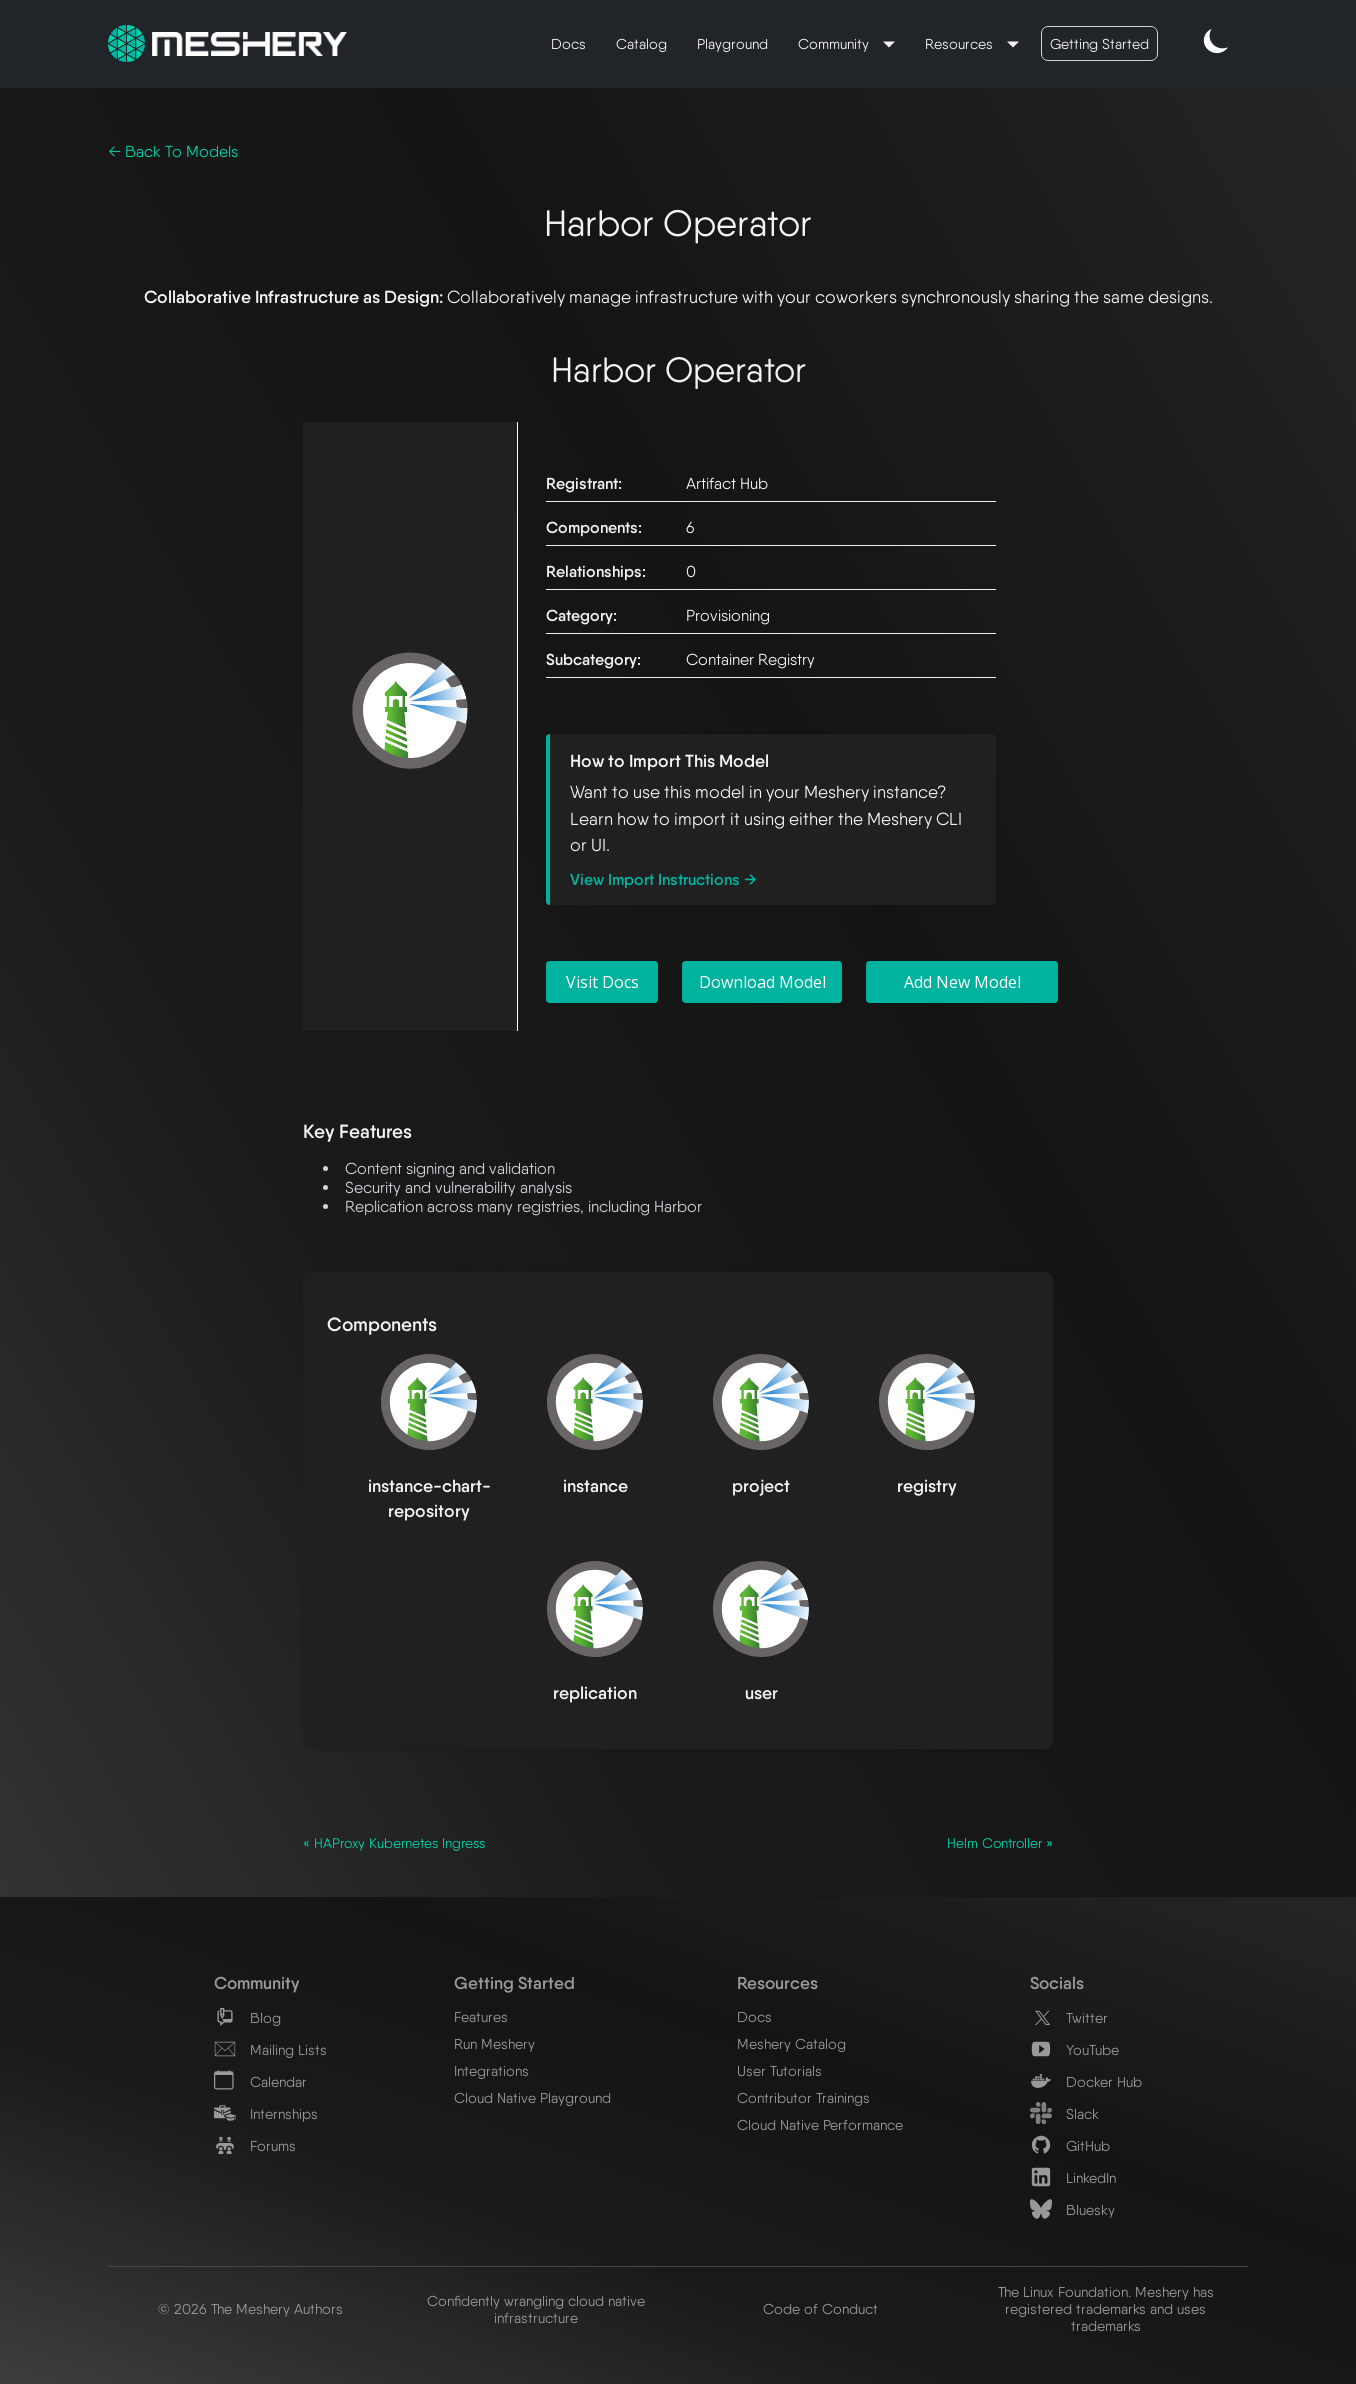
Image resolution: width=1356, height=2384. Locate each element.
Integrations (491, 2070)
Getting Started (1099, 43)
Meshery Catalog (791, 2043)
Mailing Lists (270, 2049)
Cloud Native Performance (820, 2124)
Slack (1064, 2113)
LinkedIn (1073, 2177)
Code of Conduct (820, 2308)
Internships (266, 2113)
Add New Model (962, 982)
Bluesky (1072, 2209)
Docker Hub (1086, 2081)
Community (835, 43)
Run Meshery (494, 2043)
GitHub (1070, 2145)
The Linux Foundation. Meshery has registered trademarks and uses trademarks (1106, 2308)
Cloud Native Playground (532, 2097)
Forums (255, 2145)
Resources (961, 43)
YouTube (1074, 2049)
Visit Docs (602, 982)
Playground (732, 43)
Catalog (641, 43)
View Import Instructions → (663, 879)
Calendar (260, 2081)
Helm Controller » (1000, 1843)
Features (481, 2016)
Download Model (762, 982)
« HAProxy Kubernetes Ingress (394, 1843)
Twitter (1069, 2017)
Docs (568, 43)
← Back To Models (173, 151)
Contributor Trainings (803, 2097)
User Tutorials (779, 2070)
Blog (247, 2017)
